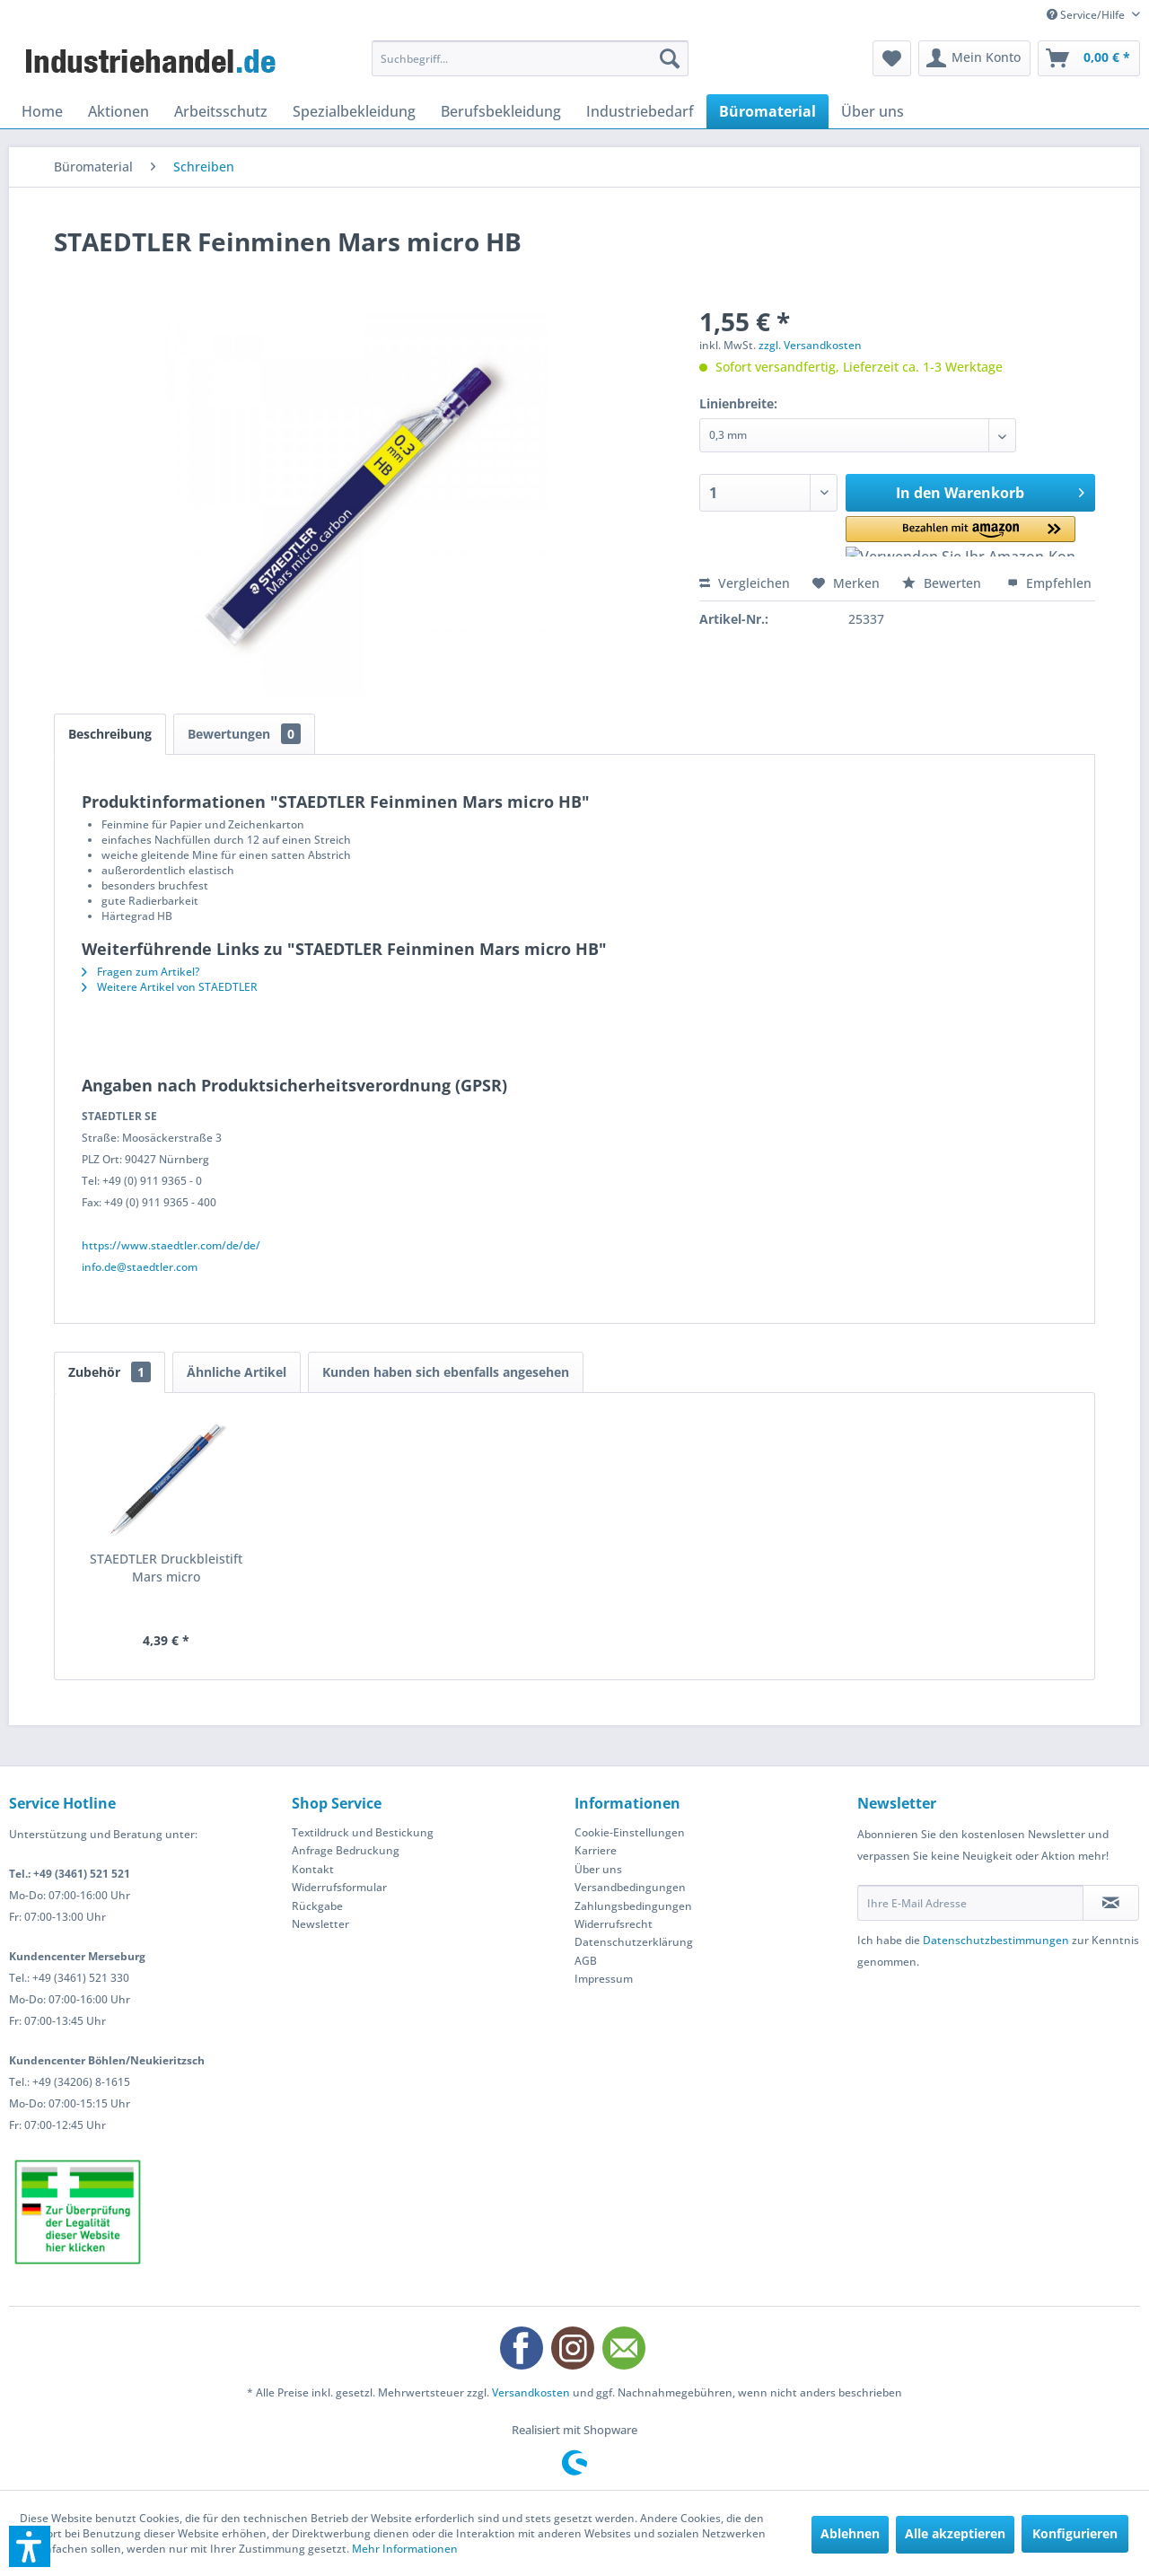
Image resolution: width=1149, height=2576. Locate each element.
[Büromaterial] (767, 111)
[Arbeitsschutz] (221, 111)
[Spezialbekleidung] (354, 111)
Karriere (595, 1850)
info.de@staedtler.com (139, 1267)
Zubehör (109, 1371)
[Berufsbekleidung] (501, 111)
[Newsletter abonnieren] (1111, 1903)
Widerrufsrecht (613, 1924)
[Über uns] (873, 111)
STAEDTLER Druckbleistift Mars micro (166, 1567)
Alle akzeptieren (955, 2533)
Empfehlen (1049, 582)
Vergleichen (744, 582)
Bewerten (943, 582)
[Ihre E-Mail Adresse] (970, 1903)
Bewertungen (244, 733)
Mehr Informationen (405, 2548)
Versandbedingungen (630, 1887)
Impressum (603, 1978)
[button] (924, 536)
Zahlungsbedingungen (633, 1906)
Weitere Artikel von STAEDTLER (170, 986)
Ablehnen (850, 2533)
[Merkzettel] (892, 58)
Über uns (598, 1869)
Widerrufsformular (339, 1887)
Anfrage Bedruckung (345, 1850)
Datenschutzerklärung (633, 1942)
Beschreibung (110, 733)
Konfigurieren (1075, 2533)
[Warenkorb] (1089, 58)
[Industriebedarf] (640, 111)
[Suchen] (670, 58)
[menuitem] (530, 58)
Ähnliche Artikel (236, 1371)
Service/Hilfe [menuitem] (1087, 14)
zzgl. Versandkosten (810, 345)
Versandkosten (531, 2392)
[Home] (42, 111)
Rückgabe (317, 1906)
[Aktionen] (118, 111)
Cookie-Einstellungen (629, 1832)
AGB (585, 1960)
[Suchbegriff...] (530, 58)
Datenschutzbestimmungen (996, 1940)
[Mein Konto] (974, 58)
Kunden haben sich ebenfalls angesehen (445, 1371)
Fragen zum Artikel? (140, 971)
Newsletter (320, 1924)
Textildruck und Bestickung (363, 1832)
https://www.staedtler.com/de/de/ (171, 1245)
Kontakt (313, 1869)
